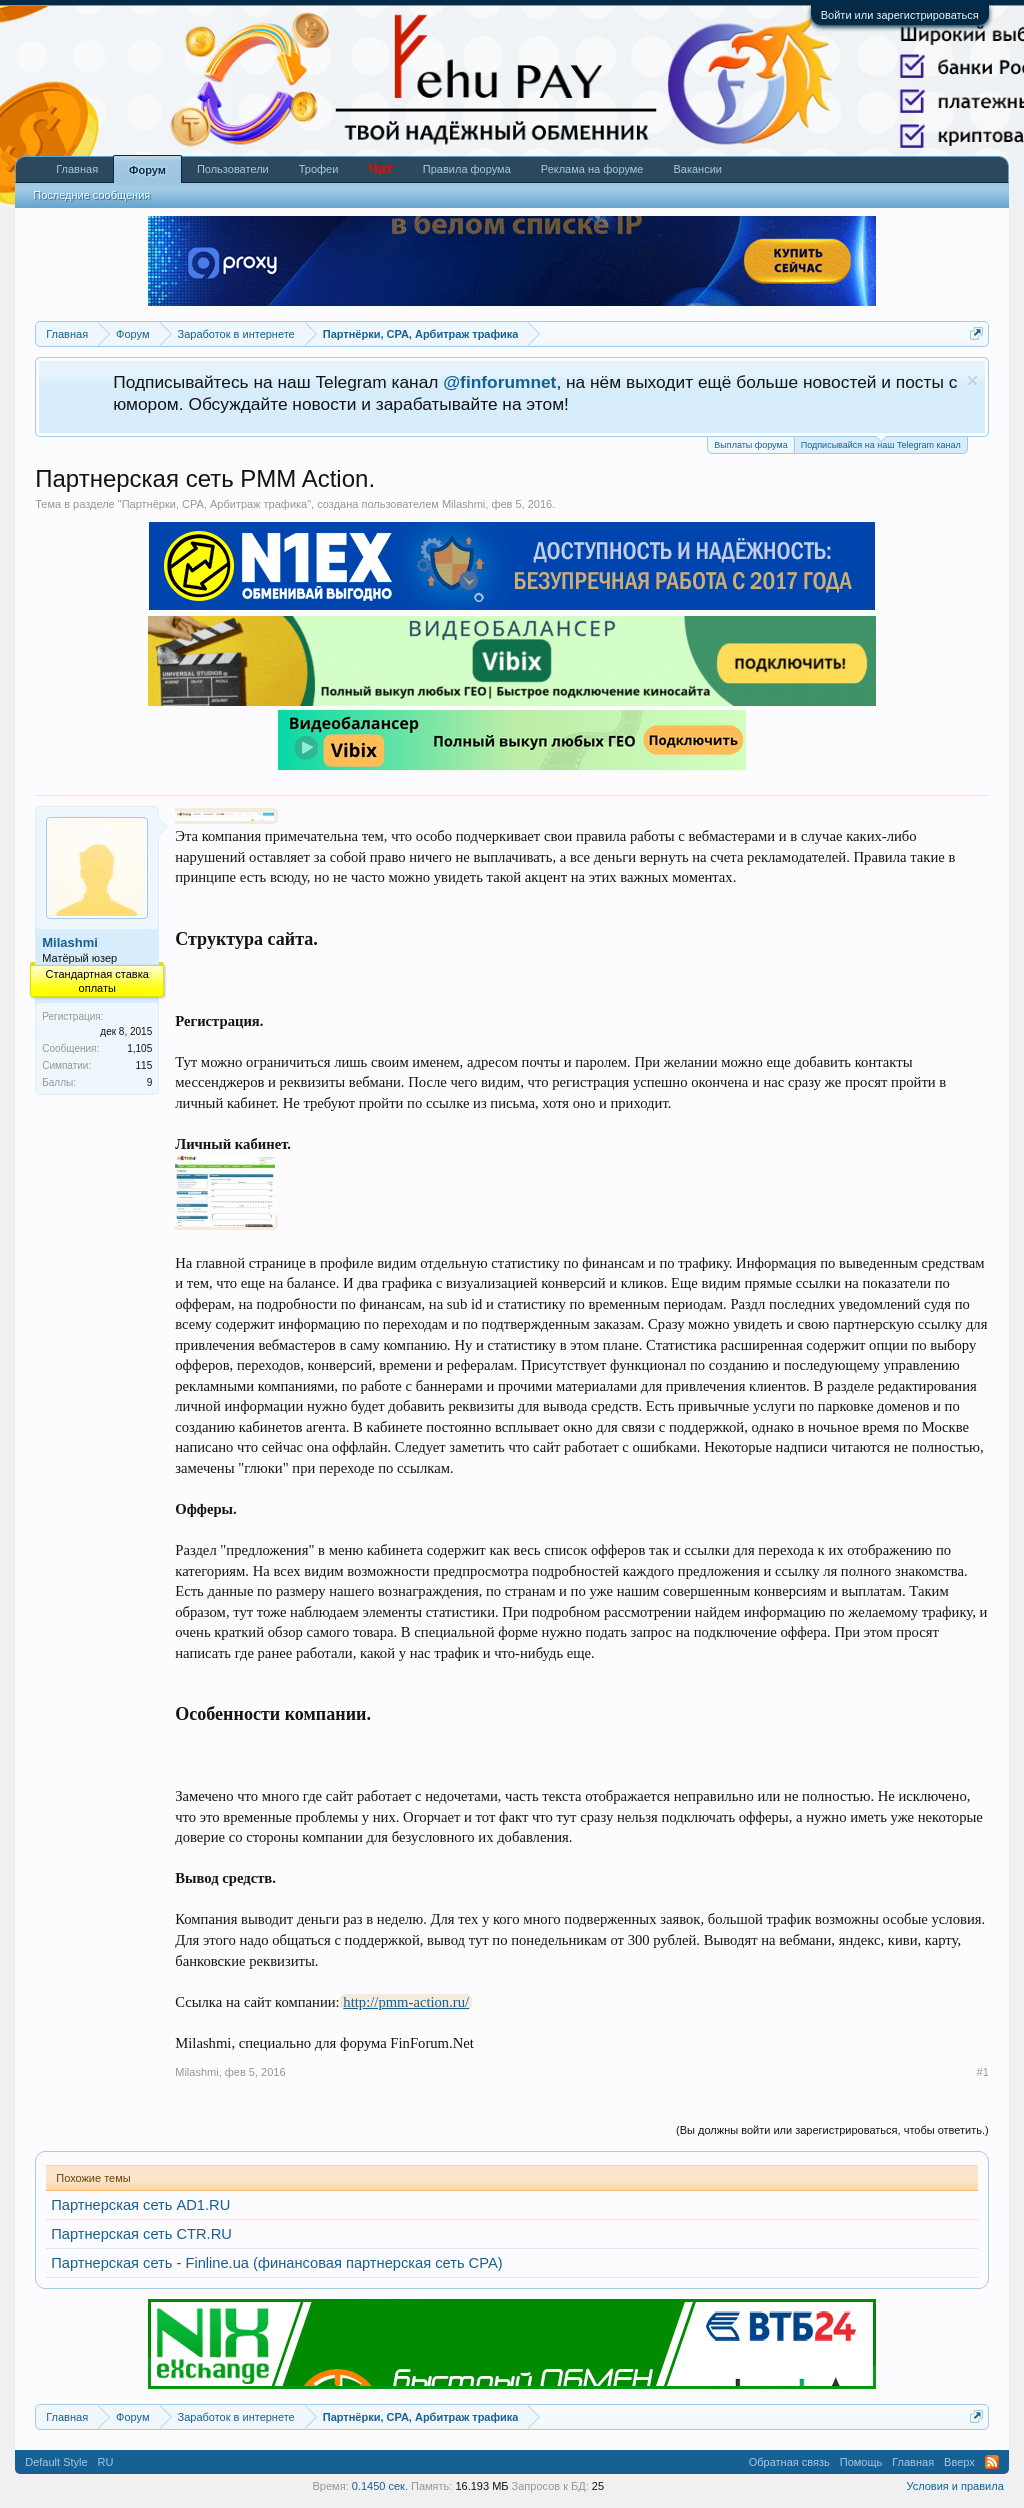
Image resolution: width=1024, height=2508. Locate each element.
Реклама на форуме (592, 169)
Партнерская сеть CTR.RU (141, 2234)
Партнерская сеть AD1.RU (140, 2205)
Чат (380, 169)
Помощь (861, 2462)
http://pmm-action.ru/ (406, 2002)
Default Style (56, 2462)
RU (106, 2462)
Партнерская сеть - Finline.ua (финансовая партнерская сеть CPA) (276, 2263)
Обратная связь (789, 2462)
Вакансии (697, 169)
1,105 (139, 1048)
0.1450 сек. (380, 2486)
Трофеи (319, 169)
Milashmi (463, 504)
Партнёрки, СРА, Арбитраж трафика (215, 504)
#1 (983, 2072)
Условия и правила (954, 2486)
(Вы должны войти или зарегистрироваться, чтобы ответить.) (832, 2130)
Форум (147, 170)
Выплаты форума (750, 445)
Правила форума (467, 169)
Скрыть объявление (972, 380)
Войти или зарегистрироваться (900, 15)
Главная (77, 169)
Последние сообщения (91, 195)
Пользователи (233, 169)
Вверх (959, 2462)
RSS (992, 2462)
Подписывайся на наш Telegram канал (881, 443)
